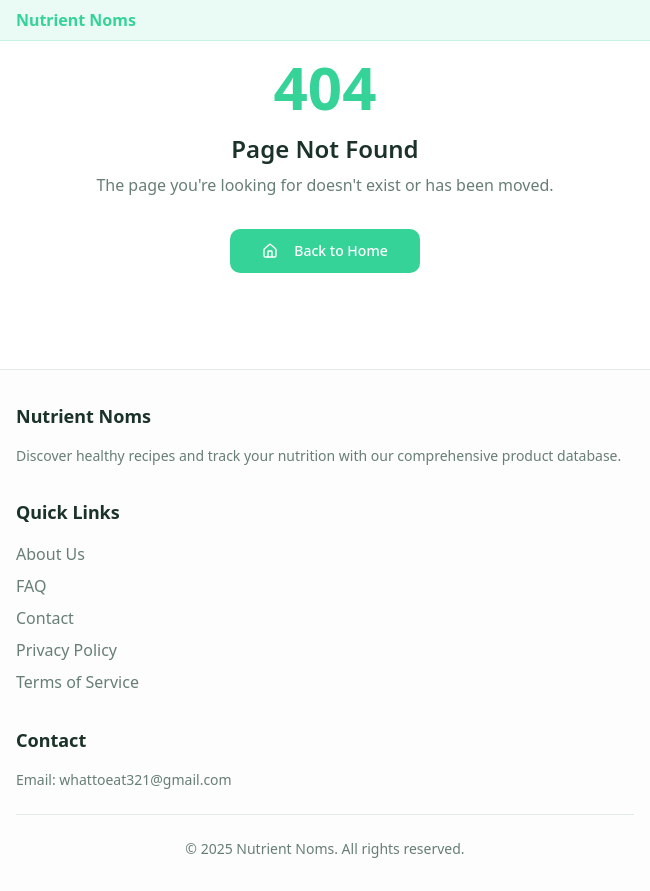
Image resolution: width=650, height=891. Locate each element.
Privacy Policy (66, 650)
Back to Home (324, 250)
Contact (45, 618)
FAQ (31, 586)
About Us (50, 554)
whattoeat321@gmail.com (145, 779)
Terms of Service (77, 682)
